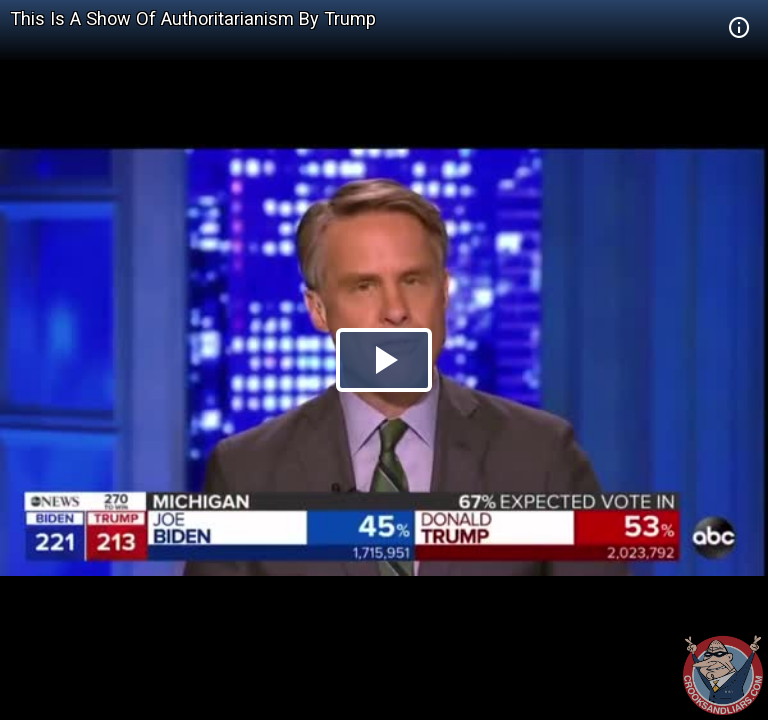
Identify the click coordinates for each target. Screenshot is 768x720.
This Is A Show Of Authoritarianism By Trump (193, 18)
